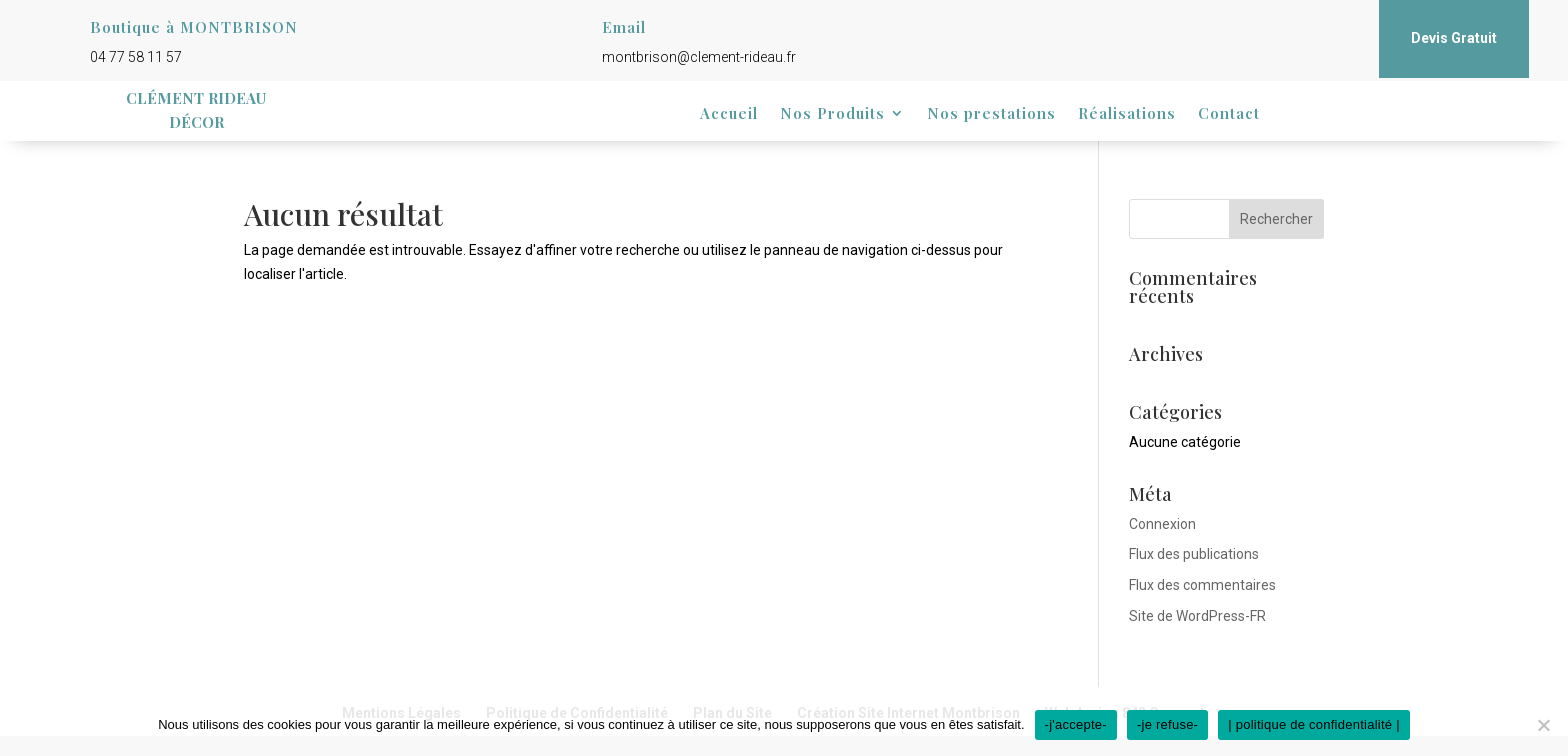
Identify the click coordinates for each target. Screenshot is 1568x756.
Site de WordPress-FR (1197, 616)
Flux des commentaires (1202, 585)
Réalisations (1127, 114)
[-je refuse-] (1543, 725)
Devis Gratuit (1454, 38)
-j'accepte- (1076, 724)
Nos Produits (832, 114)
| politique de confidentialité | (1314, 724)
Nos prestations (991, 114)
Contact (1229, 114)
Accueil (729, 114)
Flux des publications (1194, 554)
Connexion (1162, 524)
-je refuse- (1167, 724)
